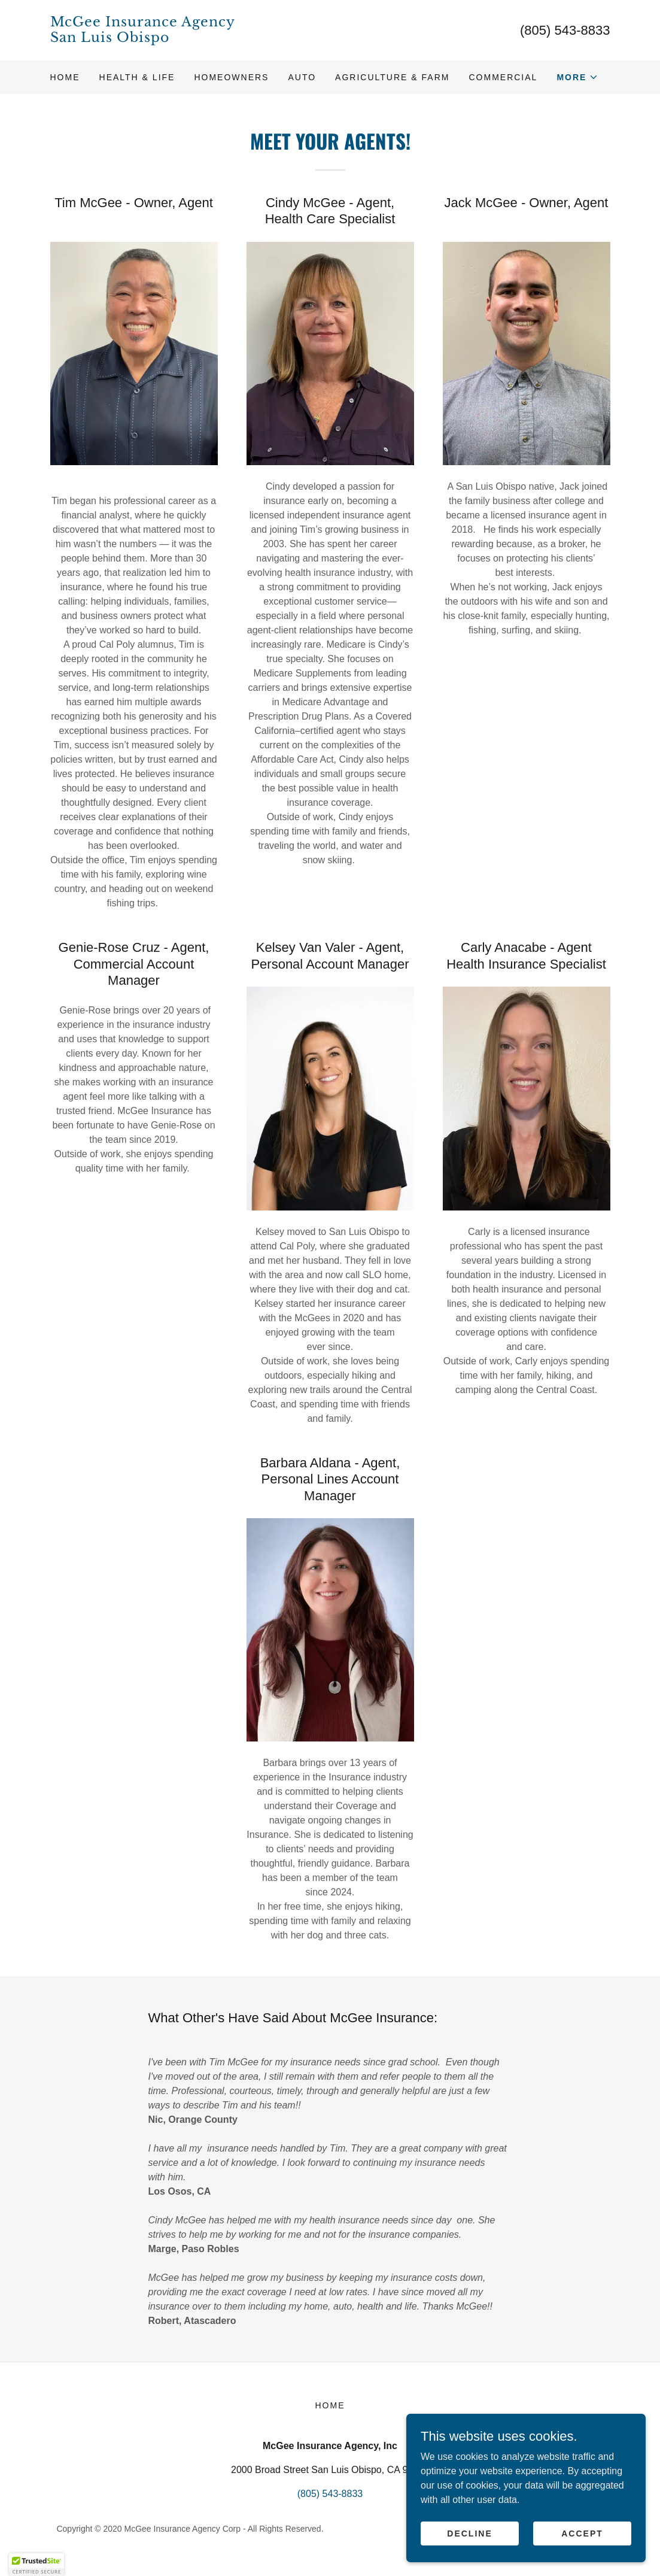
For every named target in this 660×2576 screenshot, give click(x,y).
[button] (577, 77)
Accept (582, 2557)
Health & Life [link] (137, 77)
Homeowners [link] (231, 77)
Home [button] (330, 2405)
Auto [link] (302, 77)
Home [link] (65, 77)
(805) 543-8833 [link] (565, 30)
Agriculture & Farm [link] (392, 77)
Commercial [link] (503, 77)
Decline (469, 2557)
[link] (190, 39)
